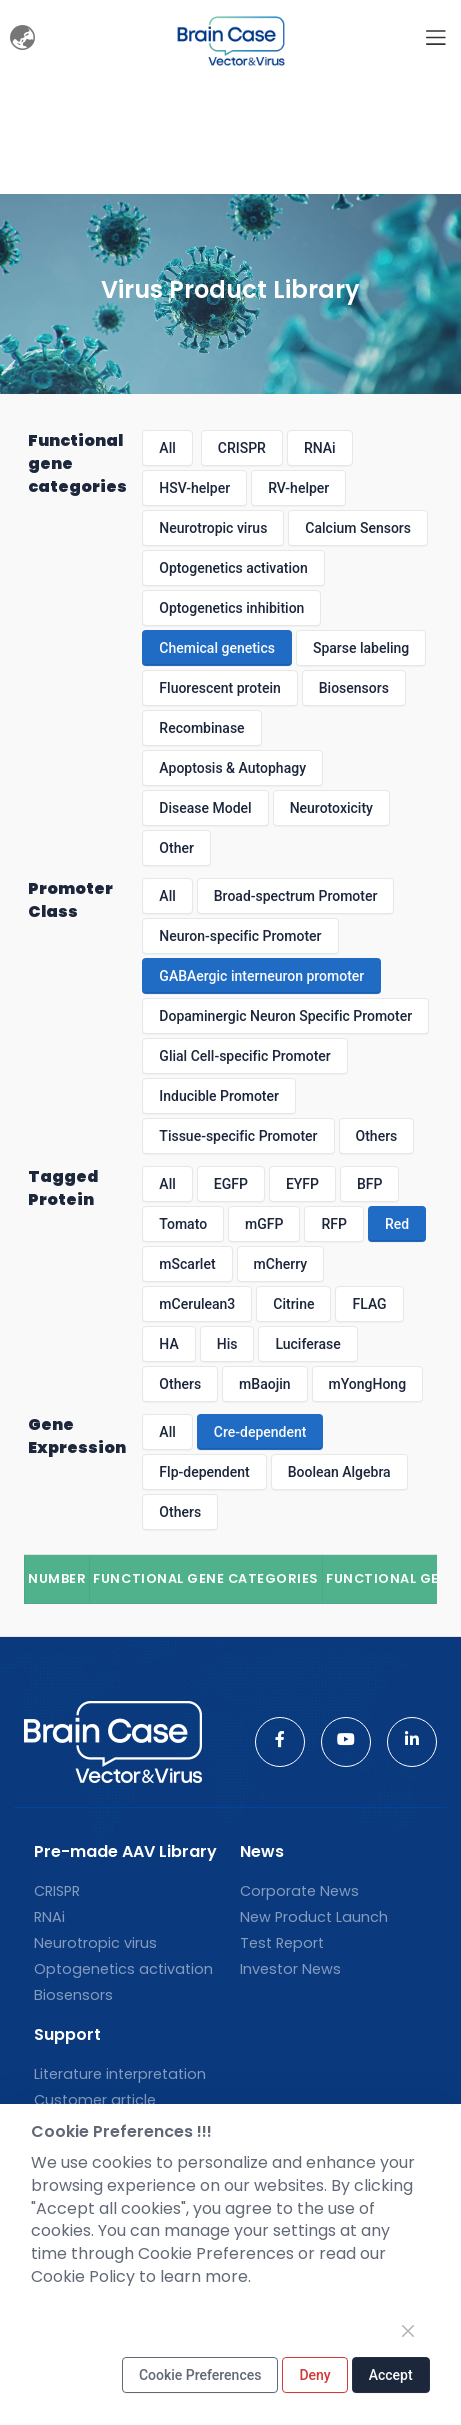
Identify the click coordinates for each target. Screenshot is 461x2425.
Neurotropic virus (213, 528)
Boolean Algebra (339, 1472)
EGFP (231, 1184)
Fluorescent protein (219, 688)
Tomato (183, 1224)
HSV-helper (194, 488)
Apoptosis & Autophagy (232, 768)
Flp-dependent (204, 1472)
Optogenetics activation (233, 568)
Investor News (290, 1969)
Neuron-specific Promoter (240, 936)
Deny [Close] (314, 2375)
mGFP (264, 1224)
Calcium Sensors (358, 528)
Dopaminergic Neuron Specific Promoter (285, 1016)
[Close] (408, 2331)
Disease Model (205, 808)
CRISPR (242, 448)
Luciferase (307, 1344)
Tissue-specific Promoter (238, 1136)
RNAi (320, 448)
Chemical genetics (217, 648)
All (167, 448)
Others (377, 1136)
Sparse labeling (361, 648)
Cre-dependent (260, 1432)
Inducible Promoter (219, 1096)
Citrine (293, 1304)
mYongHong (368, 1384)
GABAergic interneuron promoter (261, 976)
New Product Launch (314, 1917)
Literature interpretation (120, 2074)
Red (397, 1224)
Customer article (95, 2100)
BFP (369, 1184)
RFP (333, 1224)
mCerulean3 (197, 1304)
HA (168, 1344)
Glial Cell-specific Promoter (244, 1056)
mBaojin (264, 1384)
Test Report (282, 1943)
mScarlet (187, 1264)
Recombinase (201, 728)
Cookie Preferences (200, 2375)
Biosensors (354, 688)
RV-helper (298, 488)
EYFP (302, 1184)
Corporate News (299, 1891)
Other (176, 848)
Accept (391, 2375)
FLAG (369, 1304)
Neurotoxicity (331, 808)
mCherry (281, 1264)
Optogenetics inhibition (231, 608)
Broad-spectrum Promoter (296, 896)
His (227, 1344)
